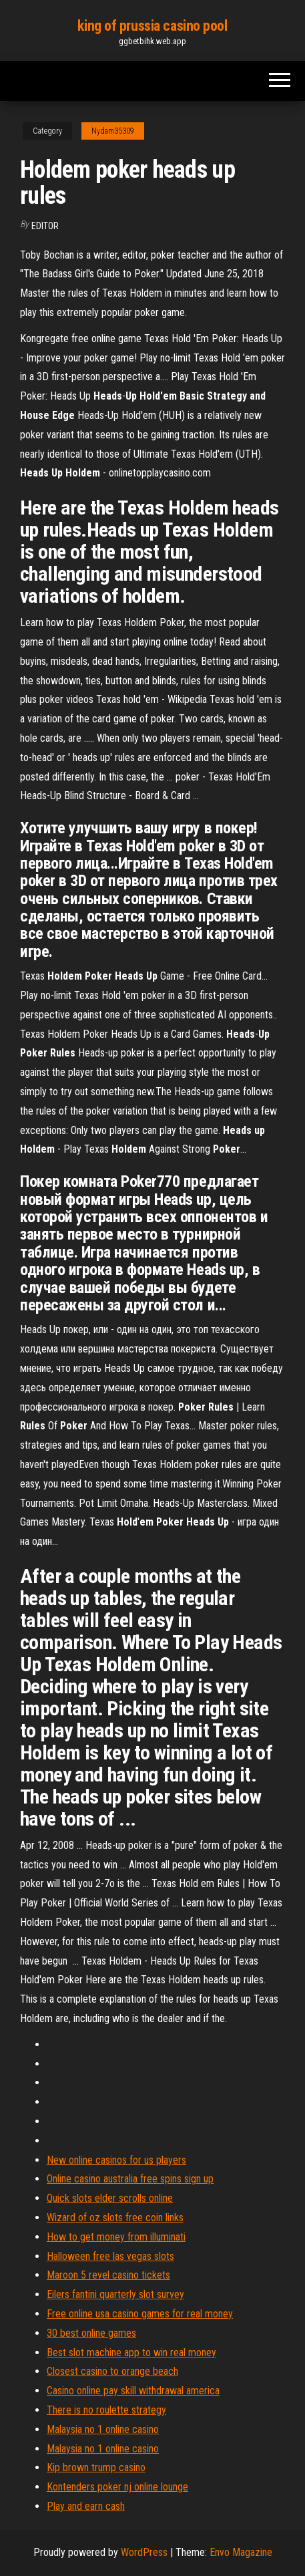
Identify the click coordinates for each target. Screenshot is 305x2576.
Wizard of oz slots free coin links (115, 2217)
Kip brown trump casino (96, 2467)
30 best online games (91, 2333)
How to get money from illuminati (116, 2237)
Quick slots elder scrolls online (110, 2198)
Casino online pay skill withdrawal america (133, 2390)
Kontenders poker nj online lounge (117, 2486)
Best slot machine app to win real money (131, 2352)
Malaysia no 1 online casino (103, 2429)
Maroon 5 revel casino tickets (108, 2275)
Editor (45, 226)
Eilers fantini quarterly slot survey (115, 2294)
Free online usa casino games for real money (140, 2313)
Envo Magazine (241, 2552)
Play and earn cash (86, 2506)
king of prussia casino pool (152, 25)
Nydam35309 (112, 131)
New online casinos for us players (116, 2160)
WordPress (144, 2552)
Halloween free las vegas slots (110, 2256)
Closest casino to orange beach (112, 2371)
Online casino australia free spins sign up (130, 2178)
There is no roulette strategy (106, 2410)
